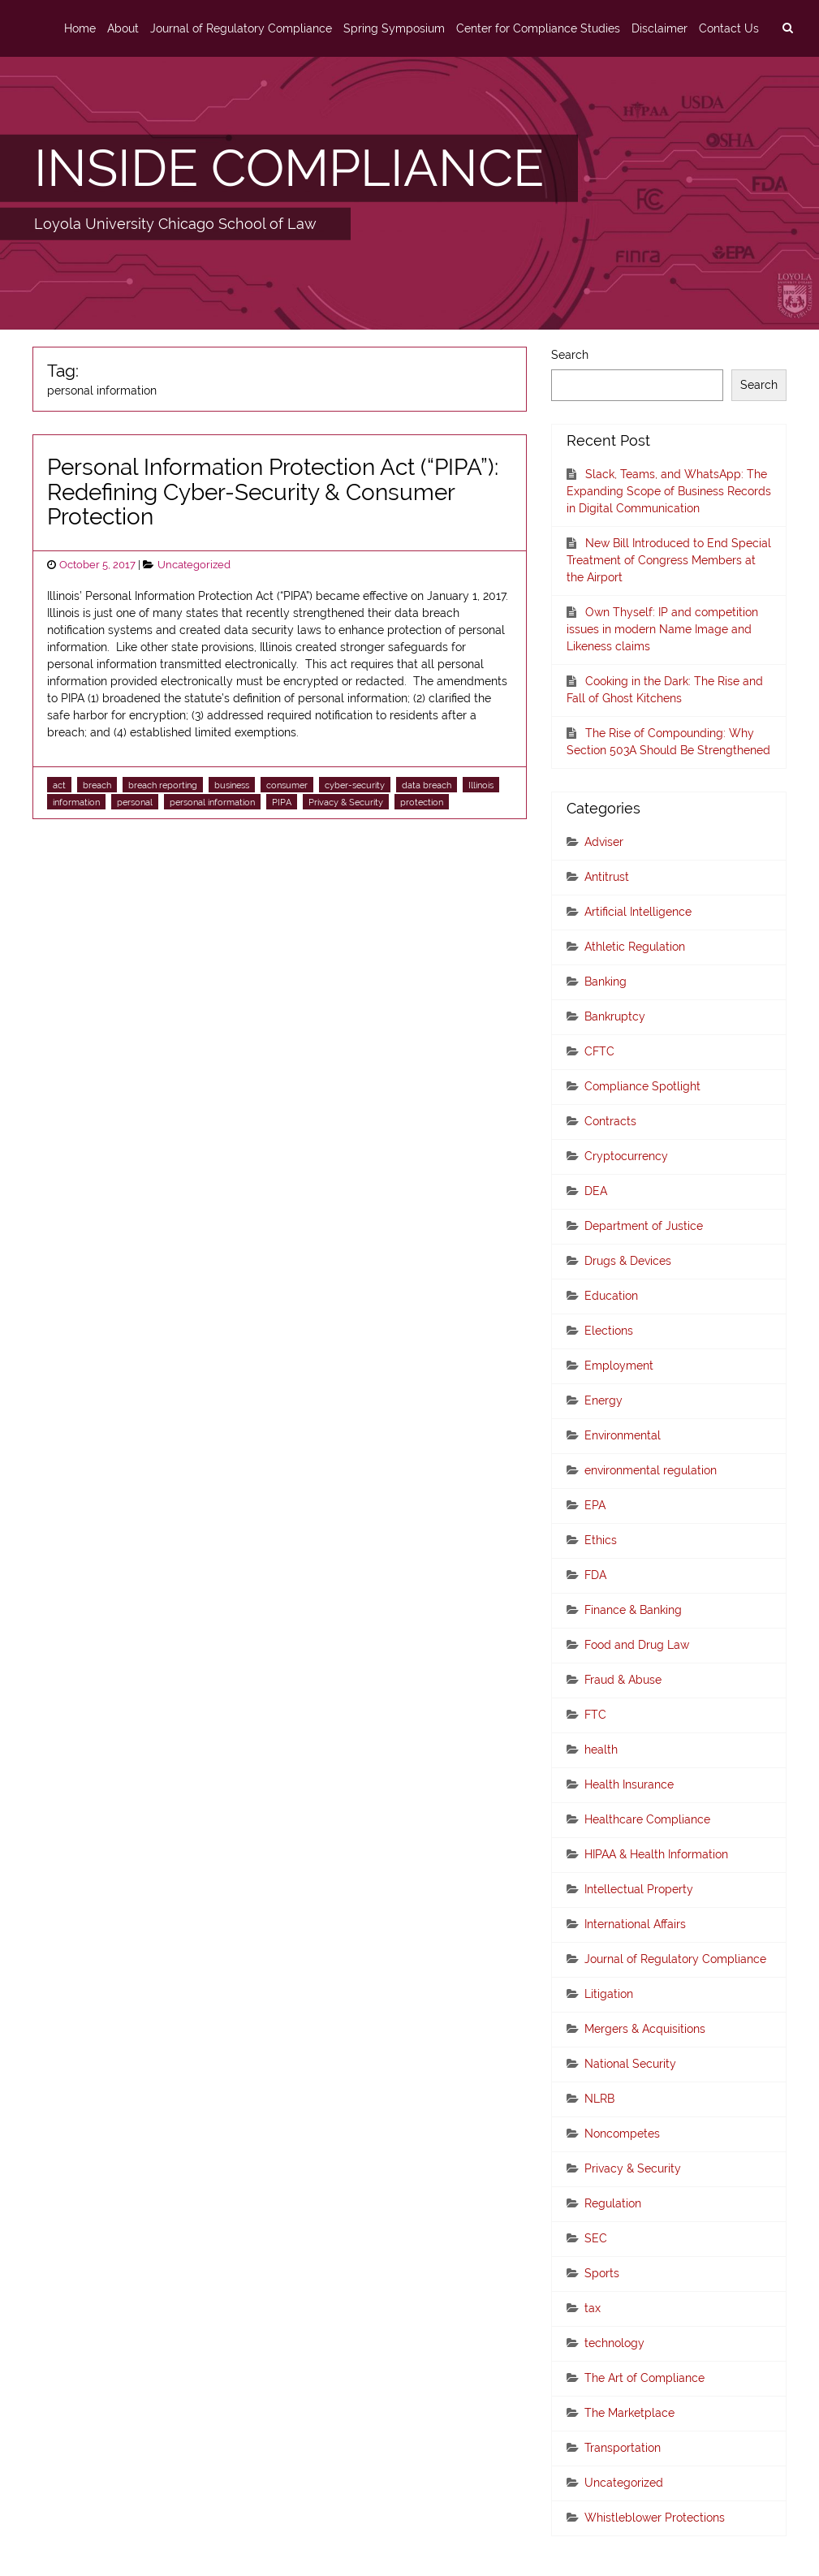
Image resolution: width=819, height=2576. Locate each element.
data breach (426, 785)
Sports (601, 2273)
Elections (608, 1330)
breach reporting (162, 785)
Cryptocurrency (626, 1156)
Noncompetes (622, 2133)
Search (569, 354)
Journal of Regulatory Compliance (241, 28)
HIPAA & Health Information (656, 1854)
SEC (595, 2238)
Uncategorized (194, 565)
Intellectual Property (638, 1889)
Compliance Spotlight (642, 1086)
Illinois (481, 785)
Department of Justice (643, 1225)
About (123, 28)
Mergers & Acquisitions (644, 2028)
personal (135, 802)
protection (421, 802)
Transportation (622, 2447)
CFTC (599, 1051)
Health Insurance (629, 1784)
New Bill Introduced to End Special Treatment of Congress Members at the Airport (669, 560)
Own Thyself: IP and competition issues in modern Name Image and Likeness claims (662, 629)
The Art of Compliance (644, 2377)
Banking (605, 981)
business (231, 785)
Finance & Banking (633, 1609)
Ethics (600, 1540)
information (76, 802)
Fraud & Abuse (623, 1679)
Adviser (603, 841)
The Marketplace (629, 2412)
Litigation (608, 1993)
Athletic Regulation (634, 946)
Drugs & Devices (627, 1260)
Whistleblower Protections (654, 2517)
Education (611, 1295)
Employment (618, 1365)
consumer (287, 785)
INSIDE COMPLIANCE (289, 168)
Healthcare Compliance (647, 1819)
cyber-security (355, 785)
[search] (787, 28)
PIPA (281, 802)
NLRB (599, 2098)
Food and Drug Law (636, 1644)
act (59, 785)
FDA (595, 1574)
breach (97, 785)
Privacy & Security (345, 802)
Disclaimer (659, 28)
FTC (595, 1714)
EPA (595, 1505)
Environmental (622, 1435)
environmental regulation (650, 1470)
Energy (603, 1400)
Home (80, 28)
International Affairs (635, 1924)
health (601, 1749)
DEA (595, 1190)
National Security (630, 2063)
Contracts (610, 1121)
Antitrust (606, 876)
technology (614, 2343)
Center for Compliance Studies (538, 28)
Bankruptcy (614, 1016)
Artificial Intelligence (638, 911)
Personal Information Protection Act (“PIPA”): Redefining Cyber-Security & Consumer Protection (272, 492)
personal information (212, 802)
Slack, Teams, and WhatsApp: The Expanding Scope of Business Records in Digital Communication (669, 491)
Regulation (612, 2203)
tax (592, 2308)
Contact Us (729, 28)
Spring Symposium (394, 28)
